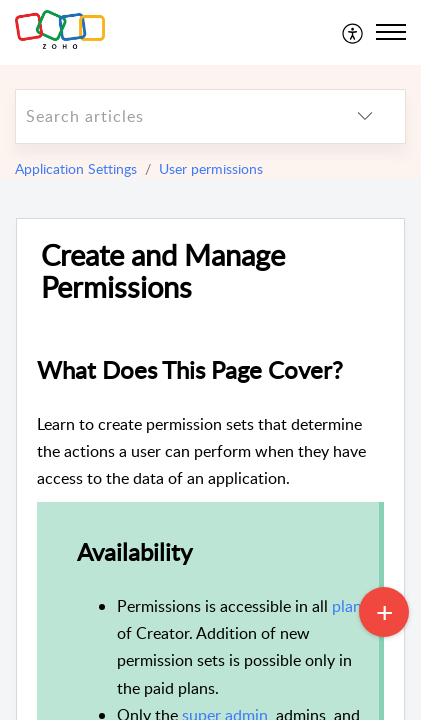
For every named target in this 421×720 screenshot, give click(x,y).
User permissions (211, 168)
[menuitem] (353, 32)
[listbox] (365, 116)
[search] (170, 116)
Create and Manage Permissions (163, 272)
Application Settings (76, 168)
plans (350, 606)
